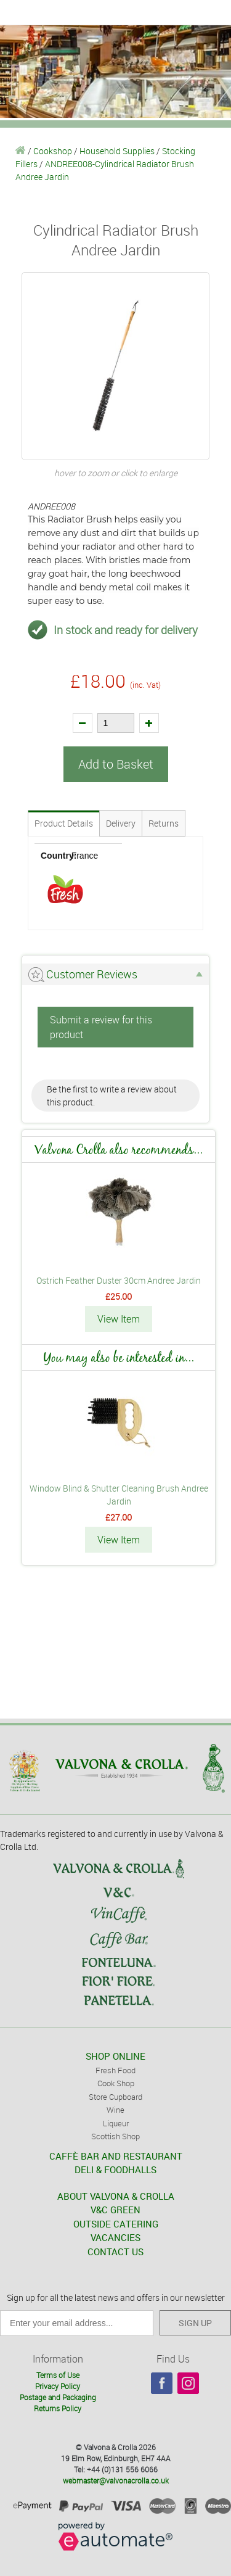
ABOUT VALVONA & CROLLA (115, 2196)
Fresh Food (115, 2070)
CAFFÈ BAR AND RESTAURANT (115, 2156)
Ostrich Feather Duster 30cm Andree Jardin (118, 1280)
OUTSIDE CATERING (115, 2224)
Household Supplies (117, 151)
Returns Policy (57, 2408)
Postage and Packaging (58, 2397)
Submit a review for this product (101, 1027)
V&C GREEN (115, 2209)
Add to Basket (115, 764)
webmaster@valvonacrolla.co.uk (116, 2480)
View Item (118, 1319)
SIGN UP (195, 2323)
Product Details (63, 823)
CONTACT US (115, 2251)
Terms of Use (57, 2375)
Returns (163, 823)
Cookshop (52, 151)
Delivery (121, 823)
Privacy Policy (57, 2386)
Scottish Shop (115, 2136)
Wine (115, 2109)
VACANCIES (115, 2237)
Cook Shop (115, 2083)
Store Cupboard (115, 2096)
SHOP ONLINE (115, 2056)
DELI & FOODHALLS (115, 2169)
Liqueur (116, 2123)
